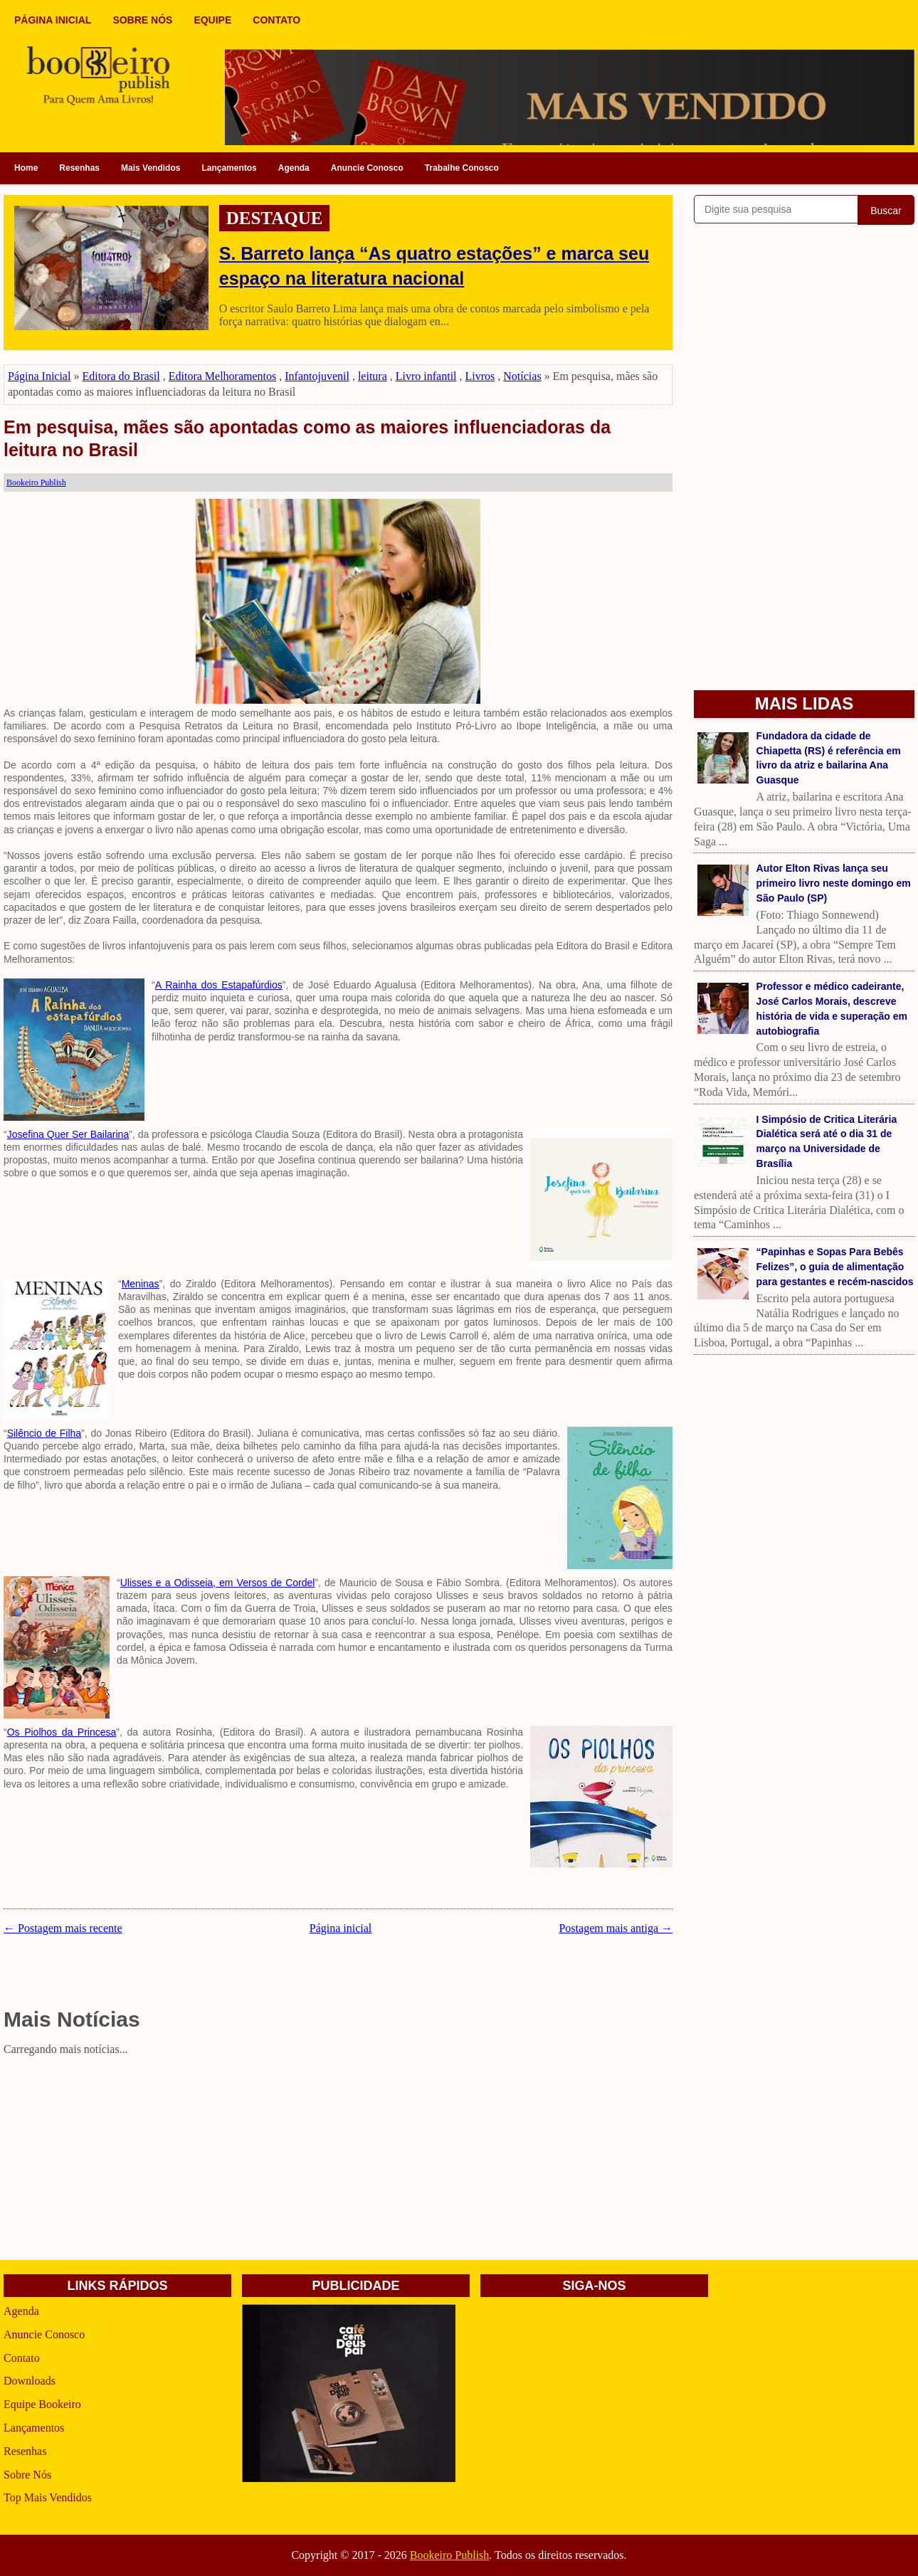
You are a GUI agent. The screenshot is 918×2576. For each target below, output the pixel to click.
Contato (22, 2358)
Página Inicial (39, 376)
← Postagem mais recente (63, 1928)
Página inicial (341, 1928)
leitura (372, 376)
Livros (480, 376)
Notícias (522, 376)
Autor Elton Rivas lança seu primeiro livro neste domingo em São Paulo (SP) (833, 883)
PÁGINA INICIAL (52, 20)
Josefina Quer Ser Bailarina (68, 1134)
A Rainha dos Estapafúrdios (219, 985)
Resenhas (79, 168)
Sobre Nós (27, 2475)
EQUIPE (212, 20)
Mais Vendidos (150, 168)
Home (26, 168)
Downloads (30, 2381)
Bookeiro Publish (450, 2555)
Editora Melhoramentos (223, 376)
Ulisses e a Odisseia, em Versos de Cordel (217, 1582)
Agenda (294, 168)
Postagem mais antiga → (615, 1928)
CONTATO (276, 20)
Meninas (140, 1283)
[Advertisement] (338, 2160)
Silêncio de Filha (44, 1433)
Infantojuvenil (317, 376)
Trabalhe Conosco (462, 168)
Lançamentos (228, 168)
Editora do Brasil (120, 376)
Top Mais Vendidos (48, 2497)
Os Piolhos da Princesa (62, 1732)
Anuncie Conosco (367, 168)
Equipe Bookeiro (42, 2404)
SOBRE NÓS (142, 20)
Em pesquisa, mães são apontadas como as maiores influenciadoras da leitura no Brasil (307, 438)
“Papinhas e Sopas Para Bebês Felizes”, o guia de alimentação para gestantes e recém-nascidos (835, 1266)
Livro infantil (426, 376)
